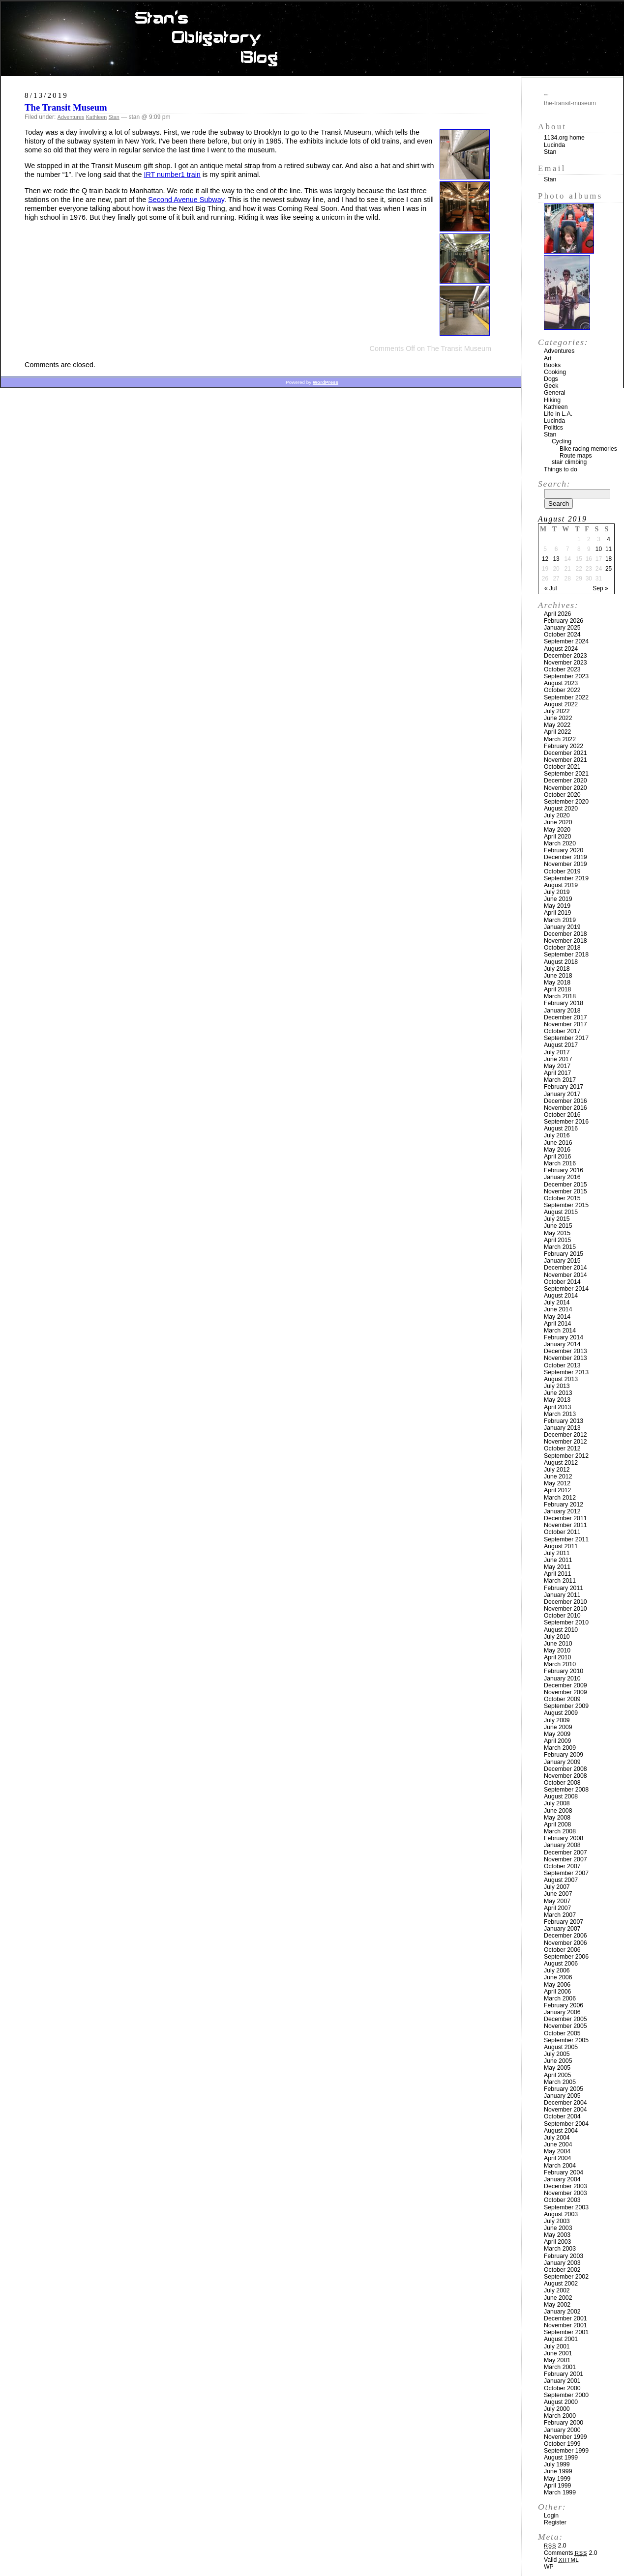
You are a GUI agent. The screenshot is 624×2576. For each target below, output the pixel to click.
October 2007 (562, 1866)
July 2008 (557, 1803)
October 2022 (562, 690)
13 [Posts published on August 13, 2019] (556, 558)
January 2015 (562, 1260)
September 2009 (566, 1706)
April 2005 (557, 2075)
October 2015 (562, 1198)
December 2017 (565, 1017)
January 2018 (562, 1010)
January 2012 (562, 1511)
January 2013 (562, 1427)
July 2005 (557, 2054)
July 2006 (557, 1970)
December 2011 (565, 1518)
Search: (554, 484)
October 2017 (562, 1031)
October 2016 (562, 1114)
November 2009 (565, 1692)
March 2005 (560, 2082)
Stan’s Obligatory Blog (312, 39)
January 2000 (562, 2430)
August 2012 (561, 1462)
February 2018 (563, 1003)
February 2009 (563, 1754)
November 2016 (565, 1107)
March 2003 (560, 2248)
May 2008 (557, 1817)
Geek (551, 385)
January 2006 (562, 2012)
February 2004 (563, 2172)
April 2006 (557, 1991)
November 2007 (565, 1859)
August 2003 (561, 2214)
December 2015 (565, 1184)
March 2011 (560, 1580)
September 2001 (566, 2332)
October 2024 (562, 634)
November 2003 (565, 2193)
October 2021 (562, 766)
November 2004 (565, 2109)
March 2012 (560, 1497)
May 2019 (557, 905)
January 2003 (562, 2262)
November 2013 (565, 1358)
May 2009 (557, 1734)
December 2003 (565, 2186)
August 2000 (561, 2402)
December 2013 (565, 1351)
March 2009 (560, 1747)
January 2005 (562, 2095)
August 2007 (561, 1880)
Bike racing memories (588, 448)
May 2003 (557, 2234)
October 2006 (562, 1949)
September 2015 (566, 1205)
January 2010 (562, 1678)
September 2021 (566, 773)
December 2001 (565, 2318)
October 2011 (562, 1532)
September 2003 (566, 2207)
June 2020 (558, 822)
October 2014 (562, 1281)
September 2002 (566, 2276)
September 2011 (566, 1539)
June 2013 (558, 1392)
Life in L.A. (558, 413)
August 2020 (561, 808)
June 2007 (558, 1893)
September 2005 (566, 2040)
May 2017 (557, 1066)
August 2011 (561, 1546)
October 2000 (562, 2388)
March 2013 (560, 1414)
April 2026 (557, 613)
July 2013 (557, 1386)
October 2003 (562, 2200)
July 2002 (557, 2290)
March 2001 (560, 2367)
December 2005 (565, 2019)
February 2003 (563, 2256)
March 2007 (560, 1914)
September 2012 (566, 1455)
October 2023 (562, 669)
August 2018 (561, 961)
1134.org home (564, 137)
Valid (561, 2559)
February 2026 (563, 620)
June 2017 (558, 1059)
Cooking (555, 372)
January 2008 (562, 1845)
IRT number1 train (172, 174)
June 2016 (558, 1142)
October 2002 (562, 2269)
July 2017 (557, 1052)
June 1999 (558, 2471)
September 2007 (566, 1873)
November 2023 (565, 662)
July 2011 (557, 1553)
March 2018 (560, 996)
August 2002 (561, 2283)
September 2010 (566, 1622)
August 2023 (561, 683)
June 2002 (558, 2297)
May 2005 (557, 2067)
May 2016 (557, 1149)
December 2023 (565, 655)
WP (549, 2566)
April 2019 (557, 912)
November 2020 (565, 787)
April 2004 (557, 2158)
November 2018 (565, 940)
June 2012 (558, 1476)
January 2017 (562, 1094)
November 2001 (565, 2325)
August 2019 (561, 885)
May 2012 (557, 1483)
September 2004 (566, 2123)
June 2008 (558, 1810)
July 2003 (557, 2221)
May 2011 (557, 1566)
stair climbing (569, 462)
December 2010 (565, 1601)
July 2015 (557, 1219)
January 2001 (562, 2380)
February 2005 (563, 2088)
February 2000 (563, 2422)
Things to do (560, 469)
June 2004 (558, 2144)
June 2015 (558, 1225)
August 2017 (561, 1045)
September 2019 (566, 878)
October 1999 (562, 2443)
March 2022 (560, 739)
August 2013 (561, 1379)
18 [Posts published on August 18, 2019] (608, 558)
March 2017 (560, 1079)
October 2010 (562, 1615)
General (554, 392)
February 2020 (563, 850)
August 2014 (561, 1295)
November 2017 (565, 1024)
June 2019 (558, 899)
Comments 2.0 (570, 2552)
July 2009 (557, 1720)
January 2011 (562, 1595)
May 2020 (557, 829)
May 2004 (557, 2151)
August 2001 (561, 2339)
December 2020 (565, 780)
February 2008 (563, 1838)
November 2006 (565, 1942)
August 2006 (561, 1963)
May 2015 (557, 1233)
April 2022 (557, 731)
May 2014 (557, 1316)
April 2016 (557, 1156)
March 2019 (560, 920)
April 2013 (557, 1407)
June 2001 (558, 2353)
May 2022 (557, 725)
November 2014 (565, 1275)
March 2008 (560, 1831)
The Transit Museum (66, 107)
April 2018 (557, 989)
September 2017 (566, 1038)
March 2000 (560, 2415)
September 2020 (566, 801)
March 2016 (560, 1163)
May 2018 (557, 982)
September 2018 (566, 954)
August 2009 (561, 1712)
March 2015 (560, 1247)
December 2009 (565, 1685)
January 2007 (562, 1928)
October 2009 (562, 1699)
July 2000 (557, 2408)
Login (551, 2515)
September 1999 (566, 2450)
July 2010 (557, 1636)
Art (548, 358)
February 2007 (563, 1921)
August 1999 (561, 2457)
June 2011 (558, 1560)
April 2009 (557, 1740)
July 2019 (557, 892)
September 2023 (566, 676)
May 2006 (557, 1984)
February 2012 (563, 1504)
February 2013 (563, 1421)
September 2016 (566, 1121)
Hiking (552, 400)
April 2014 (557, 1323)
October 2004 (562, 2116)
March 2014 (560, 1330)
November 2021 (565, 759)
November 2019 (565, 864)
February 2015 (563, 1253)
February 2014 (563, 1337)
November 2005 (565, 2026)
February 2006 (563, 2005)
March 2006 (560, 1998)
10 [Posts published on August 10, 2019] (598, 549)
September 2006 (566, 1956)
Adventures (71, 117)
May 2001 (557, 2360)
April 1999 (557, 2485)
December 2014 (565, 1267)
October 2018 (562, 947)
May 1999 (557, 2478)
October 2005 (562, 2033)
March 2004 (560, 2165)
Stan (114, 117)
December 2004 (565, 2102)
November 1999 (565, 2436)
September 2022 (566, 697)
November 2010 (565, 1608)
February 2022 (563, 746)
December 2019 (565, 857)
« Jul (550, 588)
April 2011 (557, 1573)
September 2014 (566, 1288)
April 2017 (557, 1073)
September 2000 (566, 2395)
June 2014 (558, 1309)
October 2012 (562, 1448)
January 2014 (562, 1344)
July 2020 (557, 815)
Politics (553, 427)
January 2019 (562, 927)
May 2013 (557, 1399)
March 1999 (560, 2492)
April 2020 (557, 836)
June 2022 (558, 718)
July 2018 (557, 968)
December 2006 (565, 1935)
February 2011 (563, 1588)
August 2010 (561, 1629)
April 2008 (557, 1824)
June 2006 (558, 1977)
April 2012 (557, 1490)
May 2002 (557, 2304)
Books (552, 365)
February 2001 (563, 2374)
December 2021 (565, 753)
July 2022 (557, 711)
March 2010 (560, 1664)
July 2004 (557, 2137)
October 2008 (562, 1782)
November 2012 (565, 1441)
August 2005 (561, 2047)
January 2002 (562, 2311)
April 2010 (557, 1657)
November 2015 (565, 1191)
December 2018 (565, 933)
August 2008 (561, 1796)
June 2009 (558, 1727)
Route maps (576, 455)
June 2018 (558, 975)
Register (555, 2522)
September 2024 (566, 641)
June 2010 (558, 1643)
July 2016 (557, 1135)
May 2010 (557, 1650)
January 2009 (562, 1762)
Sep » (600, 588)
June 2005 (558, 2060)
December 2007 (565, 1852)
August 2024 (561, 648)
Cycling (561, 441)
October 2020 (562, 794)
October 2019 (562, 871)
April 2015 (557, 1240)
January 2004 (562, 2179)
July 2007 (557, 1886)
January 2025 (562, 627)
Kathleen (96, 117)
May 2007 (557, 1901)
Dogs (551, 379)
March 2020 (560, 843)
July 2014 (557, 1302)
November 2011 (565, 1525)
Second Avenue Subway (186, 199)
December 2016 (565, 1101)
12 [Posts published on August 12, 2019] (545, 558)
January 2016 (562, 1177)
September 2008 (566, 1789)
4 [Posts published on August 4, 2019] (608, 539)
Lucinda (554, 145)
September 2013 (566, 1372)
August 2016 (561, 1128)
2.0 (555, 2545)
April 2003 (557, 2241)
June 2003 (558, 2228)
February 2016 (563, 1170)
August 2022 (561, 704)
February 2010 (563, 1671)
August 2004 (561, 2130)
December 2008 (565, 1769)
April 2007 (557, 1908)
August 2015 (561, 1212)
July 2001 (557, 2346)
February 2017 (563, 1086)
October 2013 (562, 1365)
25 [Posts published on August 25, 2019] (608, 568)
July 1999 (557, 2464)
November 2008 (565, 1775)
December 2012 (565, 1434)
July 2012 (557, 1469)
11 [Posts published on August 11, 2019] (608, 549)
